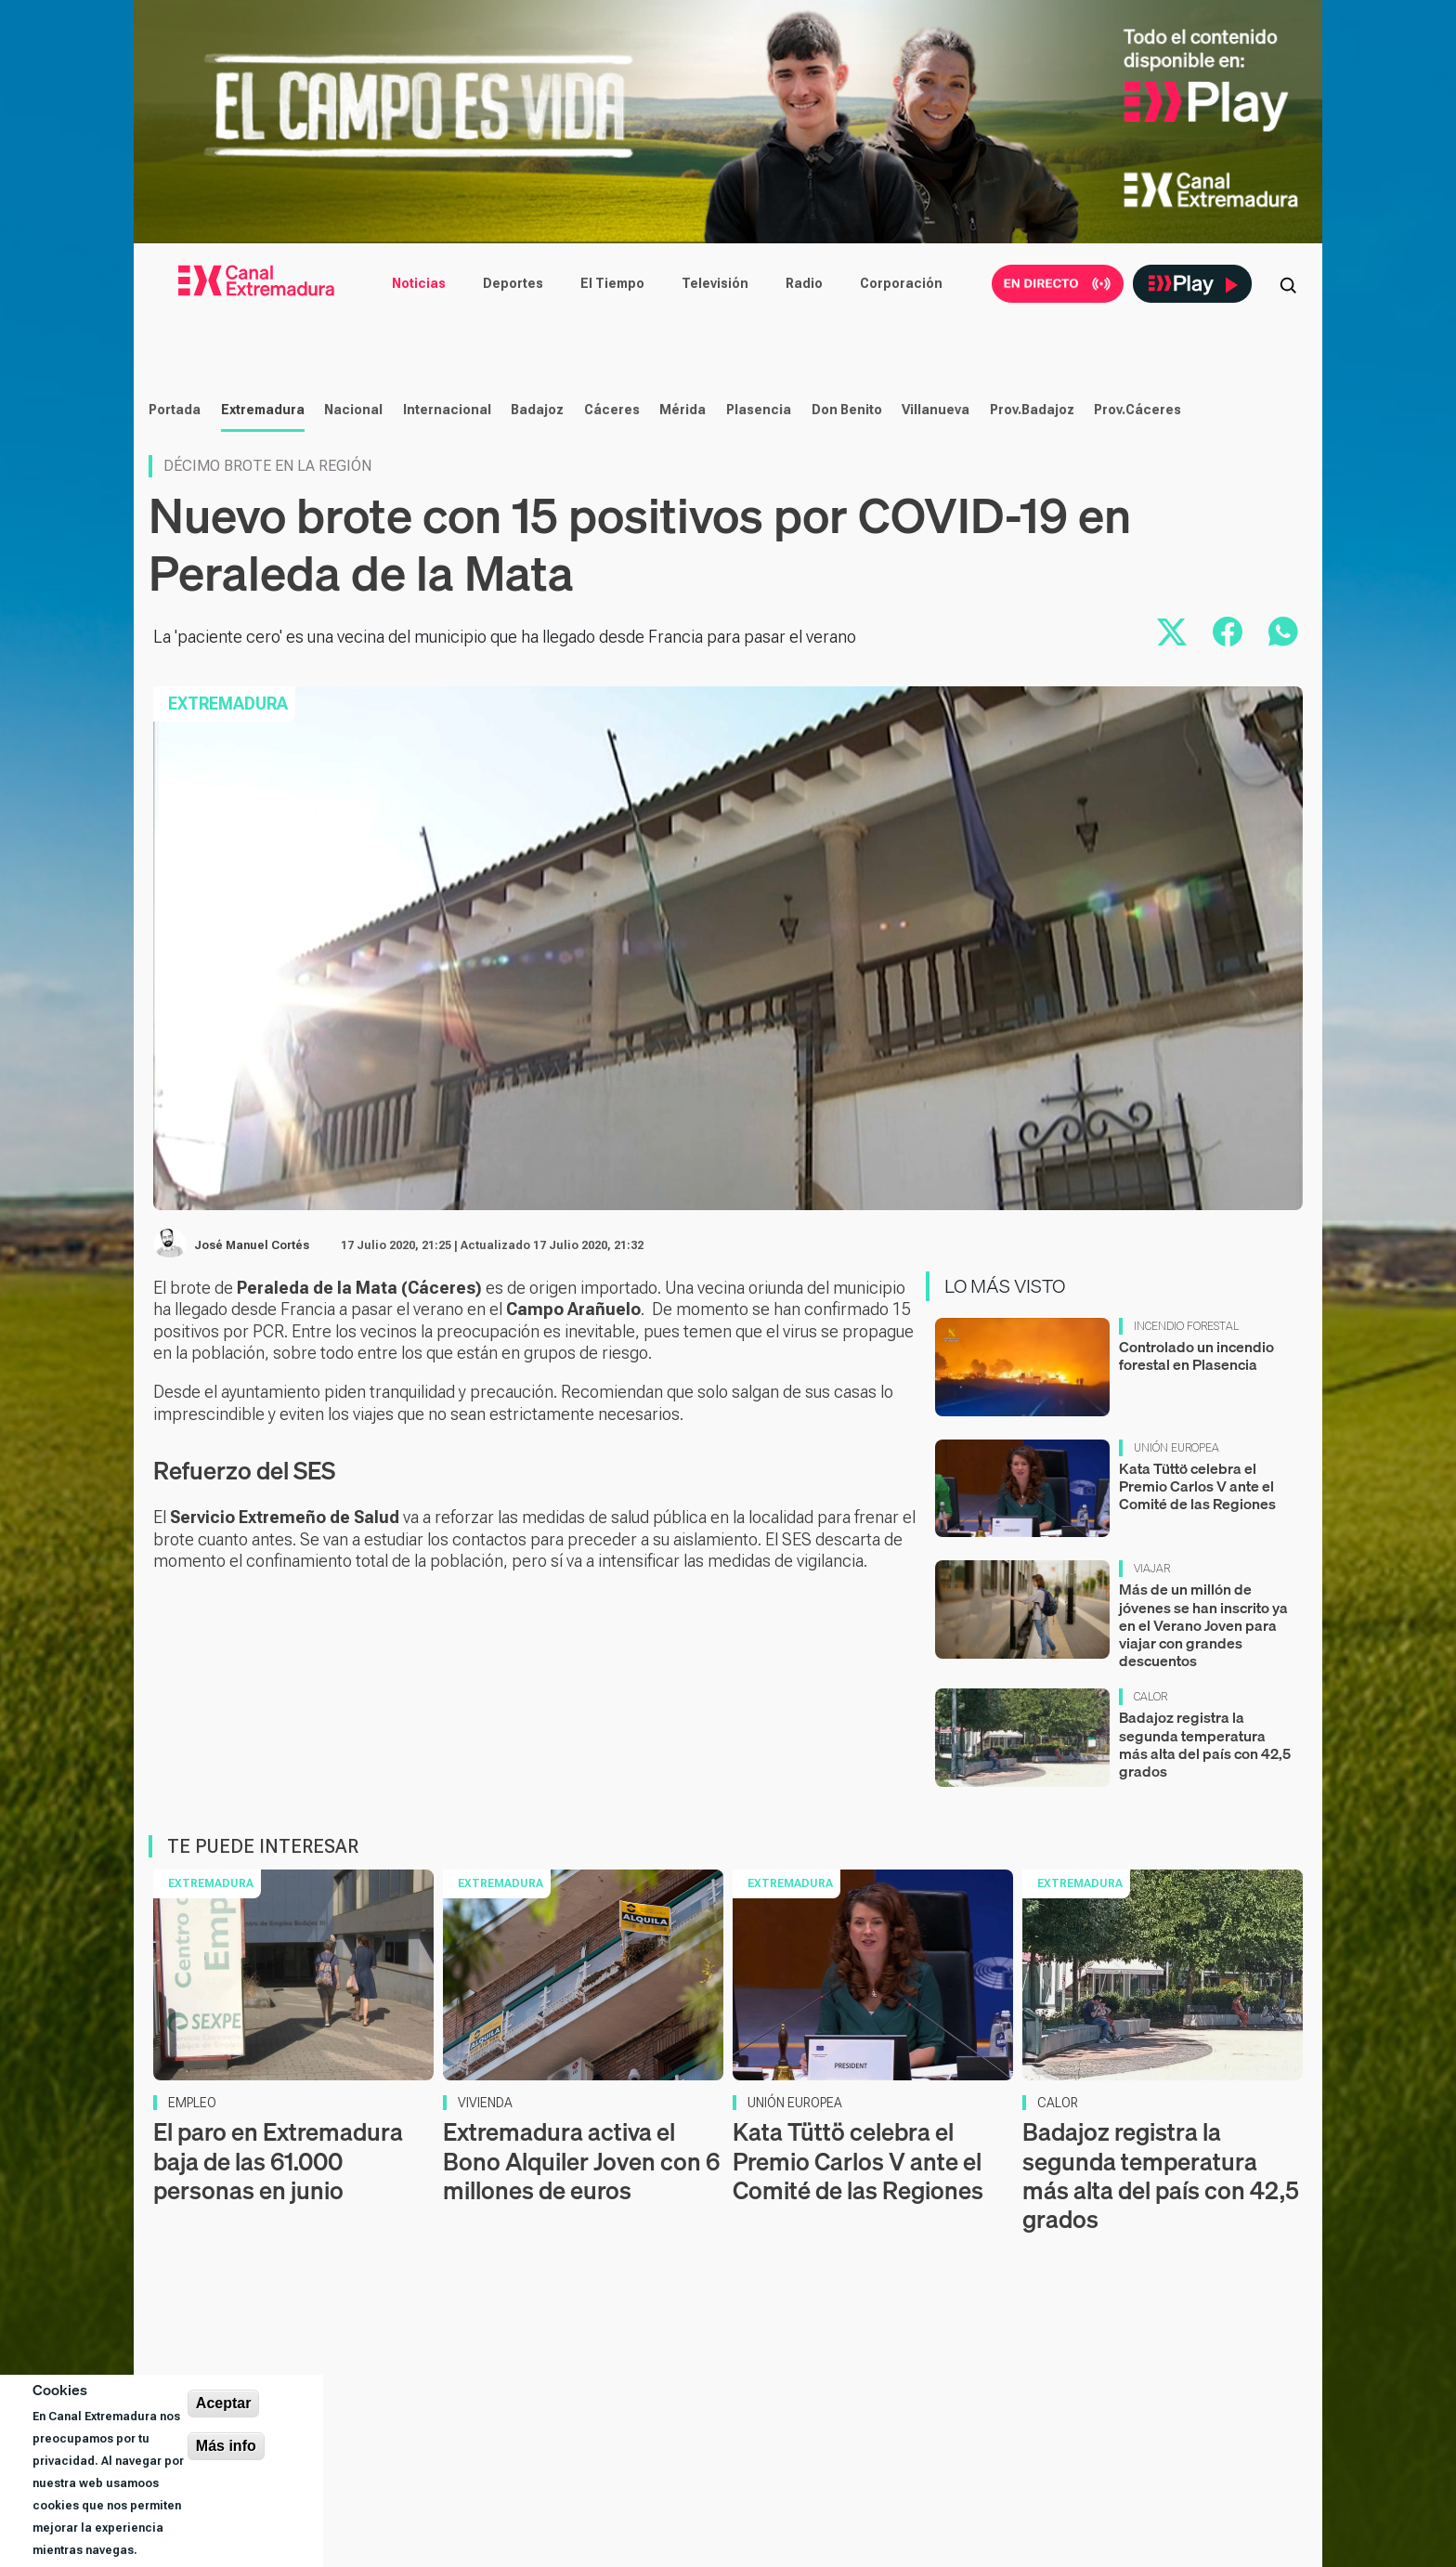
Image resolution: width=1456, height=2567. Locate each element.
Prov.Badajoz (1030, 503)
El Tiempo (612, 283)
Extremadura (261, 503)
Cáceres (610, 503)
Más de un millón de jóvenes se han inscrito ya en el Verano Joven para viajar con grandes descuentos (1203, 1718)
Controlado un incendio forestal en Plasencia (1196, 1449)
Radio (804, 283)
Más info (226, 2446)
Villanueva (934, 503)
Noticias (419, 283)
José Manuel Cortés (251, 1339)
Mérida (680, 503)
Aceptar (224, 2403)
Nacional (351, 503)
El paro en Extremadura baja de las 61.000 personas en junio (278, 2254)
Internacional (445, 503)
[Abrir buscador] (1287, 283)
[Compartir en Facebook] (1227, 725)
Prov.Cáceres (1135, 503)
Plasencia (756, 503)
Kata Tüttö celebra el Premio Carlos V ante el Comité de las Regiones (1197, 1579)
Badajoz (535, 503)
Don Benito (845, 503)
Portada (173, 503)
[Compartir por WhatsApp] (1283, 725)
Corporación (901, 283)
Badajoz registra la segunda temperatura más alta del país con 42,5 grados (1205, 1838)
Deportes (513, 283)
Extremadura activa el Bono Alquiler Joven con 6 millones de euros (581, 2254)
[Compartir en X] (1171, 725)
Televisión (715, 283)
